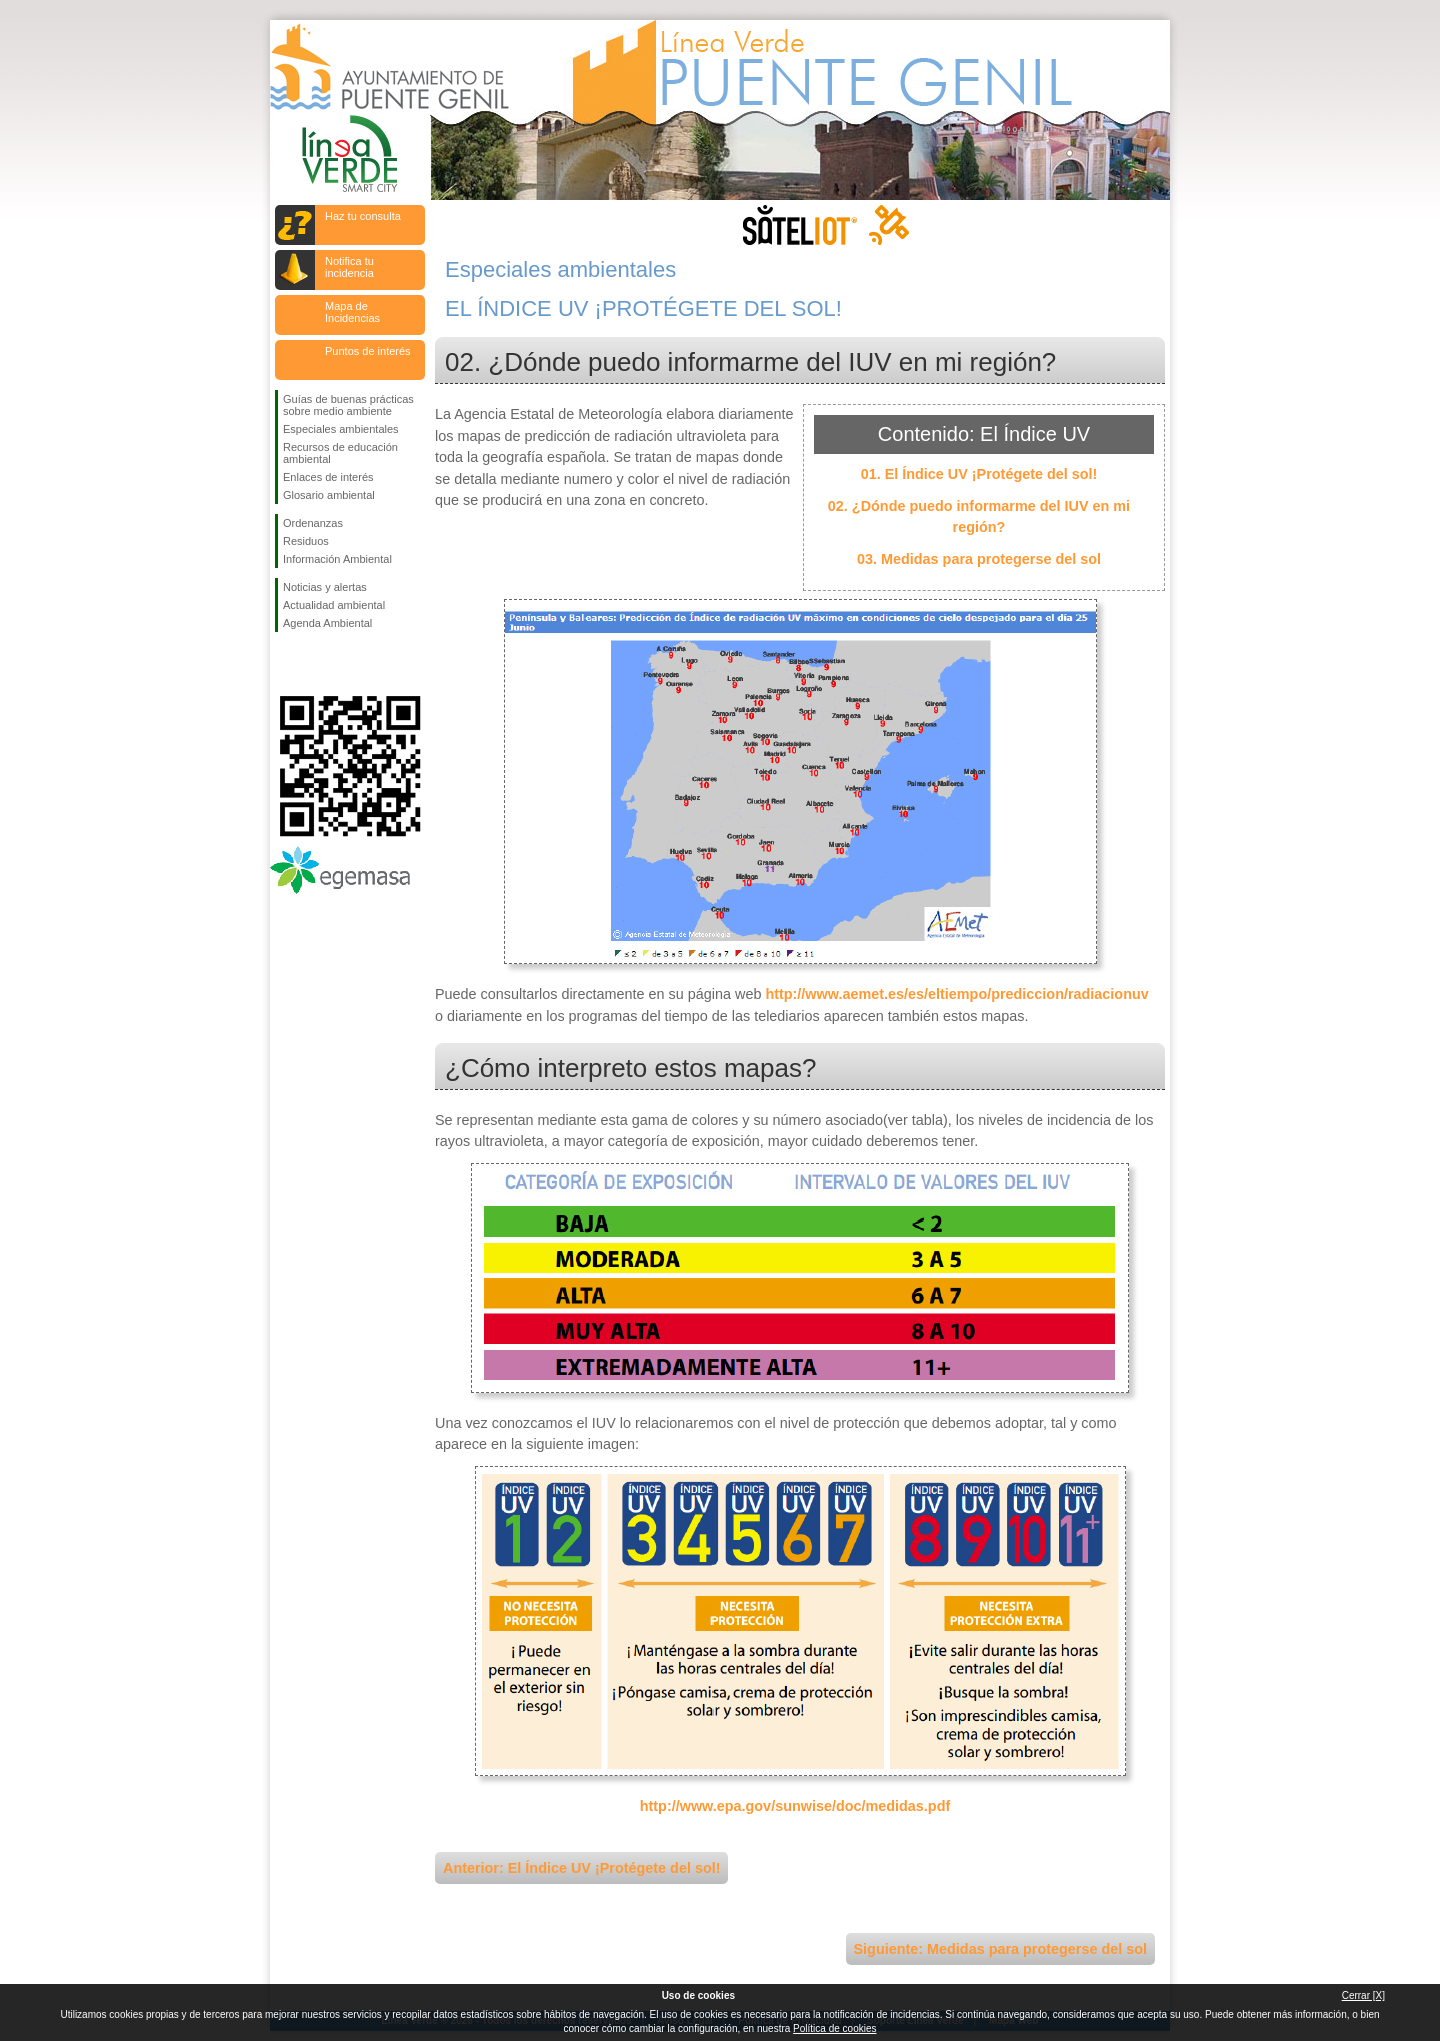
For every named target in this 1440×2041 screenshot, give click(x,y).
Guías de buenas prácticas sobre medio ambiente (348, 405)
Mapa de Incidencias (352, 312)
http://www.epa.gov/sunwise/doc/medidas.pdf (795, 1806)
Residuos (306, 541)
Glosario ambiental (329, 495)
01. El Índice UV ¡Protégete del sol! (979, 474)
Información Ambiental (337, 559)
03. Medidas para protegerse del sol (979, 559)
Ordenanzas (313, 523)
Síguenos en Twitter (320, 664)
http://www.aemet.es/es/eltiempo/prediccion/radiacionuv (956, 994)
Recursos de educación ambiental (340, 453)
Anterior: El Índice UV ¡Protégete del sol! (581, 1868)
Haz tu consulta (363, 216)
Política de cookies (834, 2028)
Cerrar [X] (1363, 1995)
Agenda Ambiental (327, 623)
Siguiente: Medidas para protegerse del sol (1000, 1949)
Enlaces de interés (328, 477)
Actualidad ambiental (334, 605)
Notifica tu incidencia (349, 267)
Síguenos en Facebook (287, 664)
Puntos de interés (368, 351)
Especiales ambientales (341, 429)
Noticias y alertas (325, 587)
